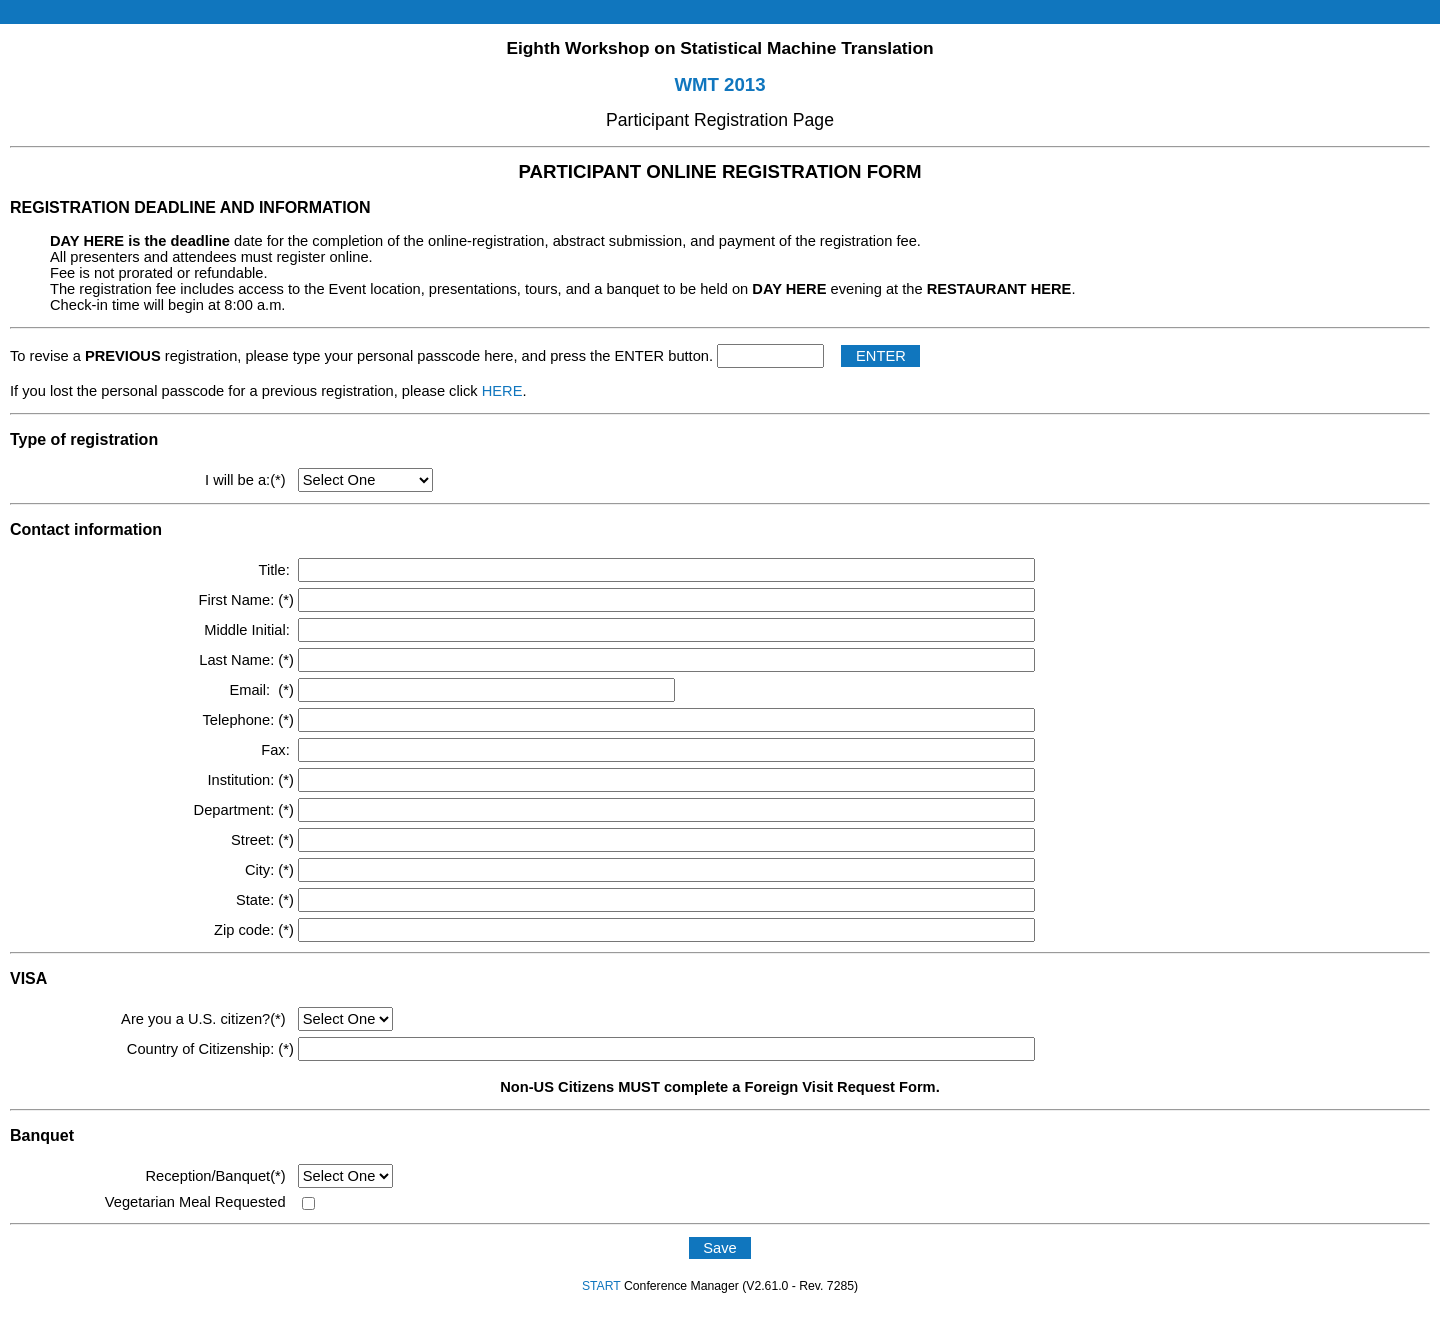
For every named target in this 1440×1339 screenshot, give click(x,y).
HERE (502, 391)
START (601, 1286)
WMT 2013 (719, 84)
